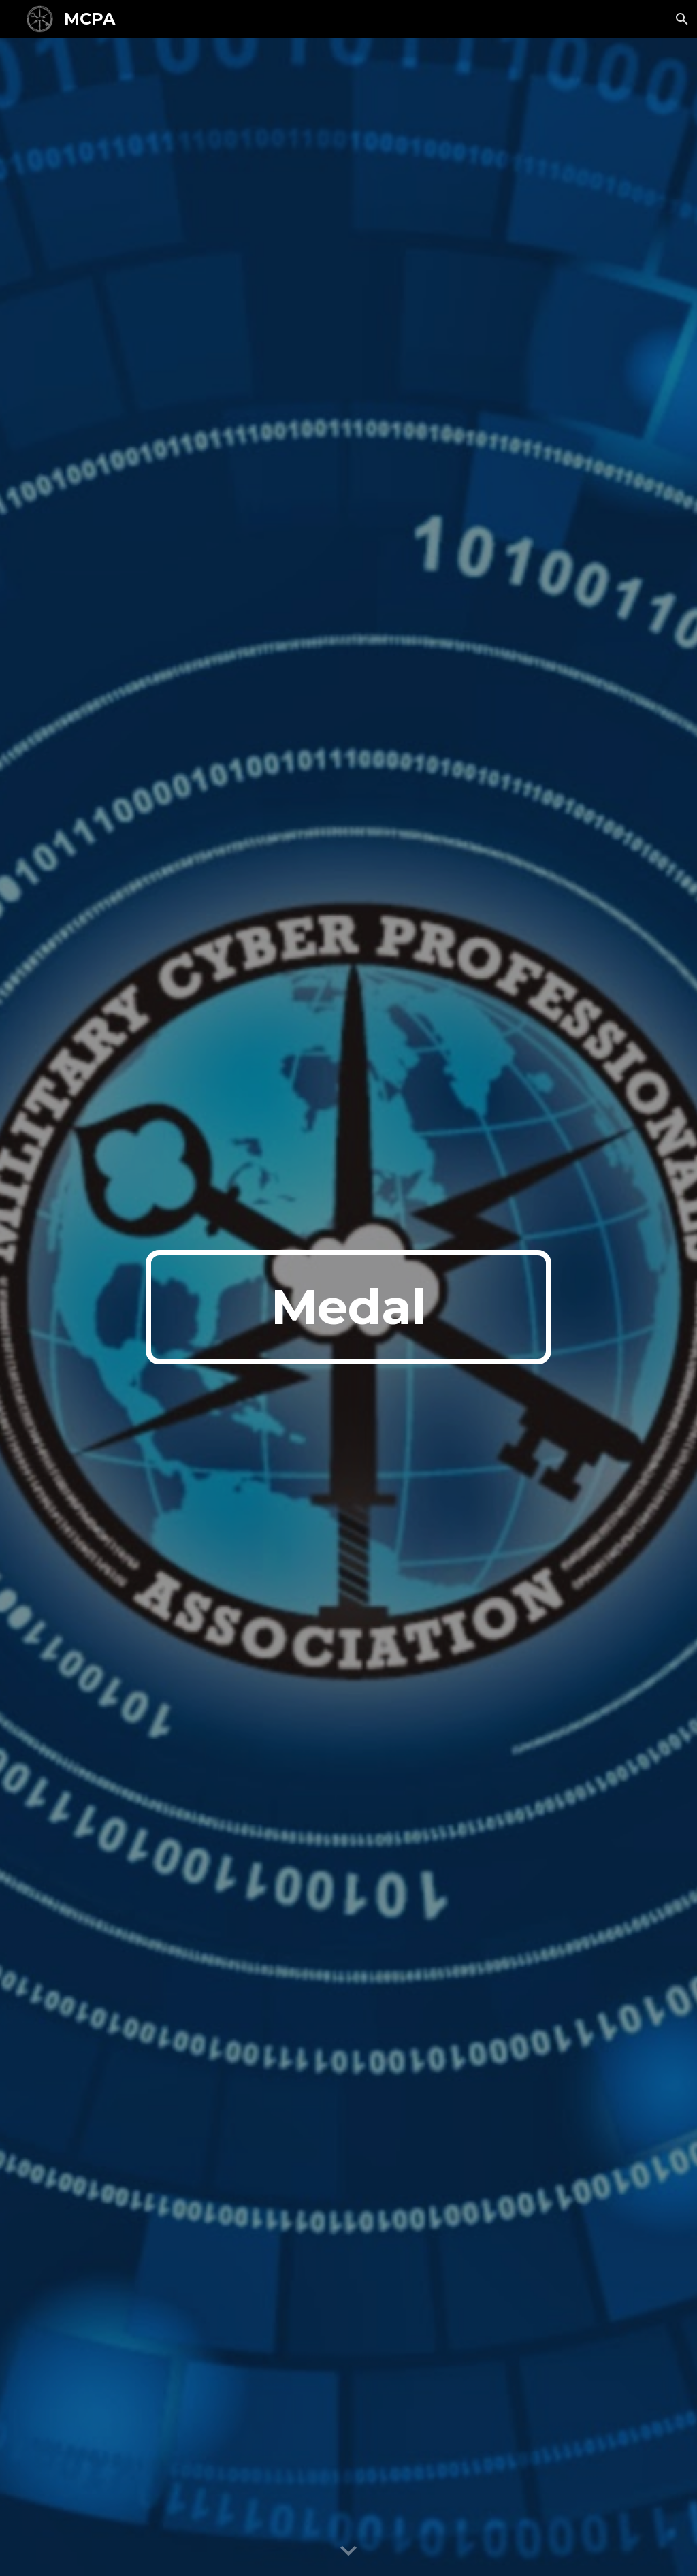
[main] (348, 1307)
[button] (680, 19)
